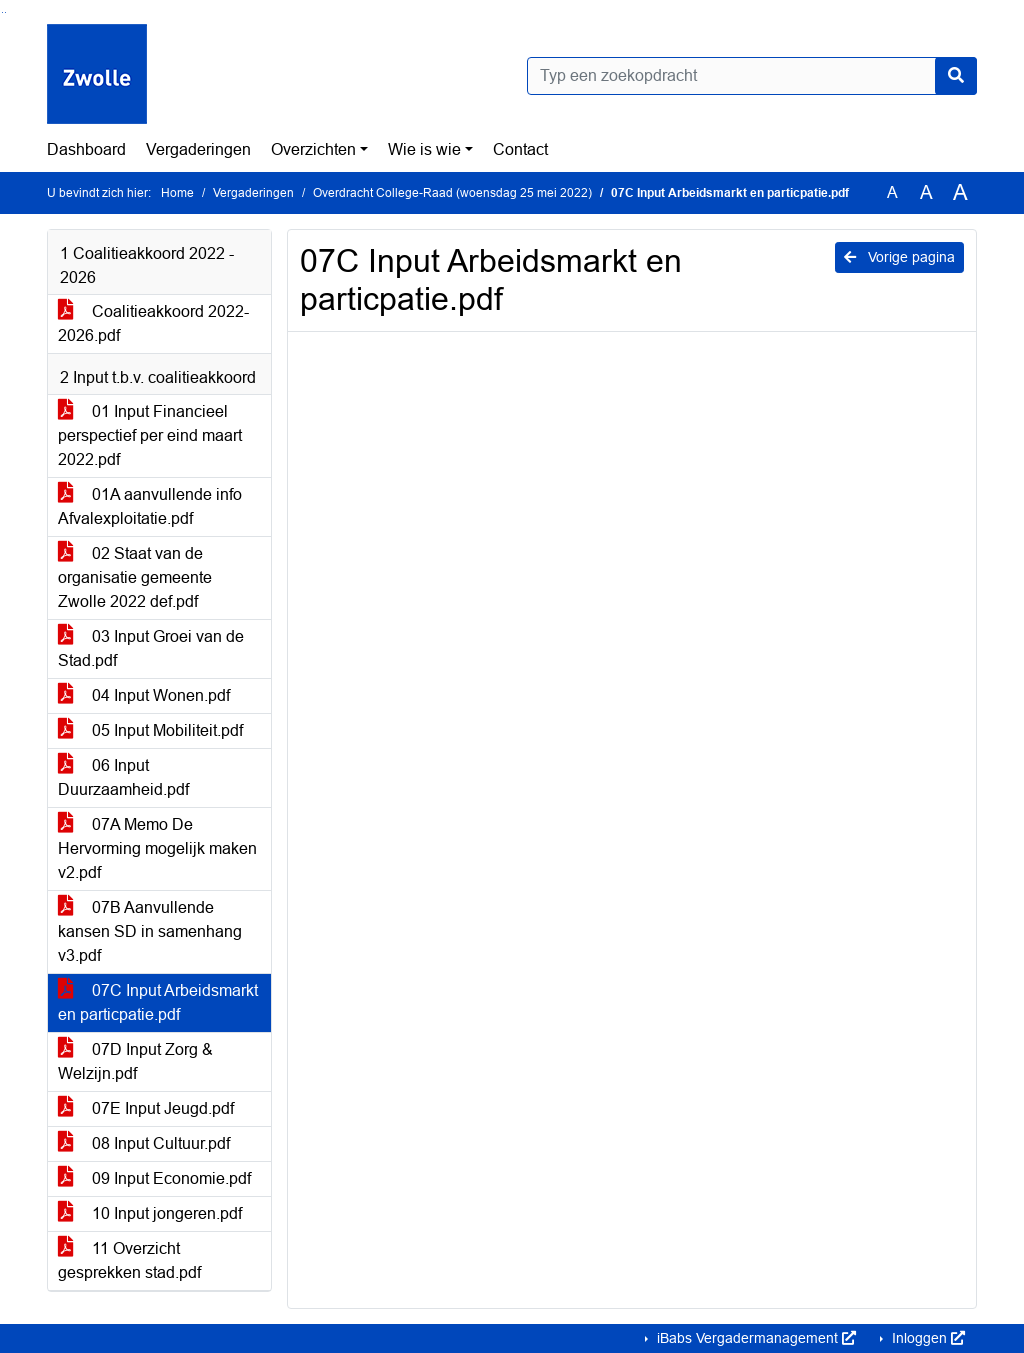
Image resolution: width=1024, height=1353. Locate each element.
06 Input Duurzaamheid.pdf (123, 777)
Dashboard (86, 149)
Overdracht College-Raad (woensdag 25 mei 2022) (452, 193)
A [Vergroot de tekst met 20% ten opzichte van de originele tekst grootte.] (926, 192)
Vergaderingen (198, 149)
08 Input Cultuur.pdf (144, 1143)
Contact (520, 149)
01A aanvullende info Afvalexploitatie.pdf (150, 506)
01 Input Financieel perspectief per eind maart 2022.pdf (150, 435)
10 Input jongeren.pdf (150, 1213)
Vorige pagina (899, 257)
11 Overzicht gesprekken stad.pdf (129, 1260)
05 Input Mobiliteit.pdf (150, 730)
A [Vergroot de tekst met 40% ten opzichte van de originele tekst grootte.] (960, 193)
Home (177, 193)
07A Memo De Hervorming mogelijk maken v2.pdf (157, 848)
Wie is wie (424, 149)
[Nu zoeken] (956, 76)
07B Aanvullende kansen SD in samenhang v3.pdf (150, 931)
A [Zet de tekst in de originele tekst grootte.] (892, 192)
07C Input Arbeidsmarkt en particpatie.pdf (158, 1002)
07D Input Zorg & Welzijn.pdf (135, 1061)
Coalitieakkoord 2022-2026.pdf (153, 323)
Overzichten (313, 149)
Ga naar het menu (5, 12)
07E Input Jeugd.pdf (146, 1108)
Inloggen (926, 1338)
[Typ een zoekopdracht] (752, 76)
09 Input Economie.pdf (154, 1178)
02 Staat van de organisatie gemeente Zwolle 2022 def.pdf (135, 577)
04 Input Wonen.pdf (144, 695)
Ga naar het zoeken (2, 12)
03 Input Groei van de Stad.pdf (151, 648)
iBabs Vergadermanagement (754, 1338)
